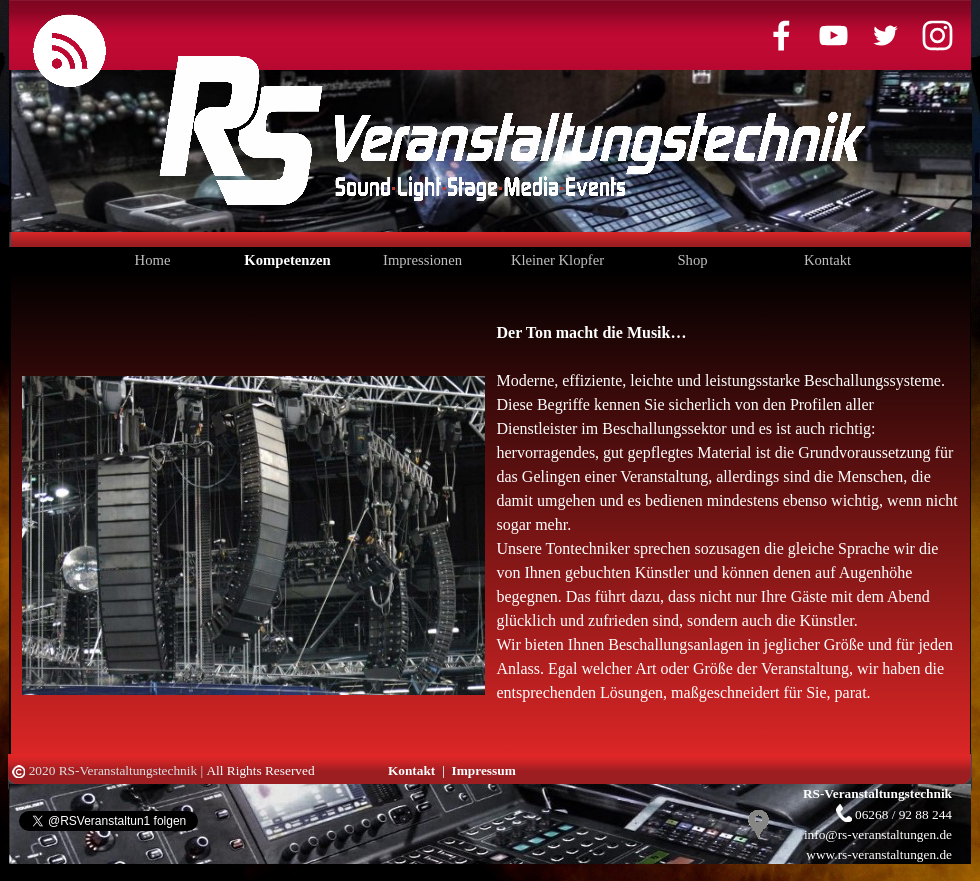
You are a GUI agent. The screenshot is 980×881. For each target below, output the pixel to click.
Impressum (484, 770)
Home (153, 260)
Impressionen (422, 260)
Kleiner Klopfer (557, 260)
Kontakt (827, 260)
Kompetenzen (287, 260)
